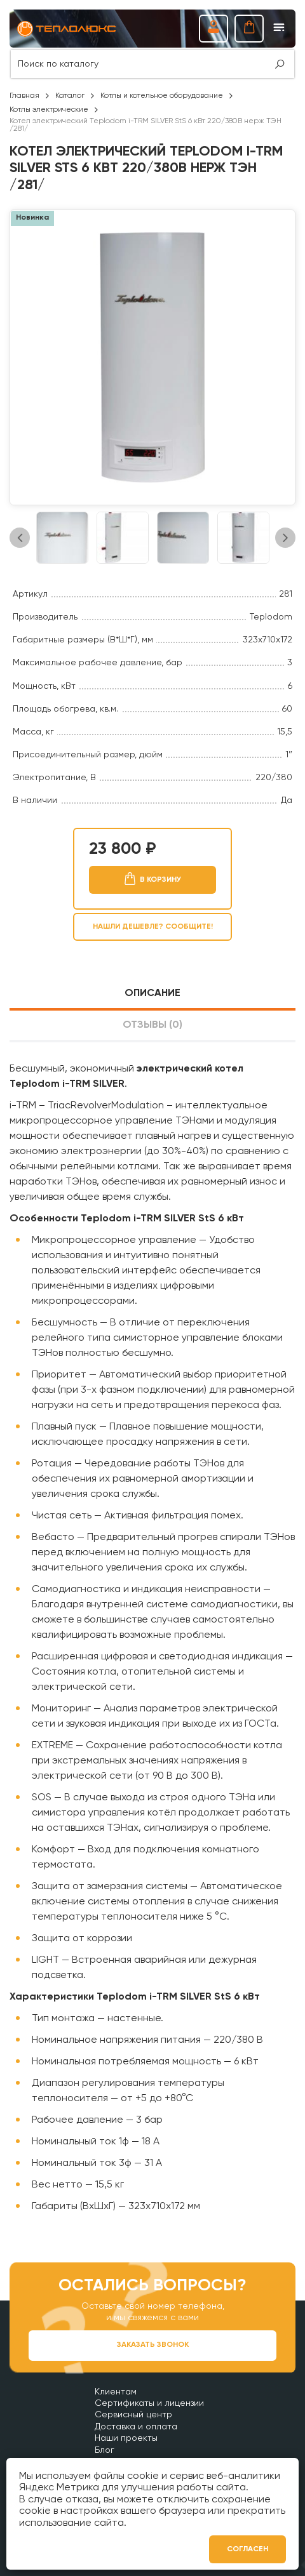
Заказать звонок (153, 2345)
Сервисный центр (133, 2414)
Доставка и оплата (136, 2426)
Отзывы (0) (152, 1025)
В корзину (160, 880)
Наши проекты (126, 2438)
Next (285, 538)
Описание (152, 993)
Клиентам (116, 2391)
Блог (104, 2450)
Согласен (247, 2549)
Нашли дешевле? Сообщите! (153, 927)
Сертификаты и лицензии (149, 2403)
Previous (20, 538)
